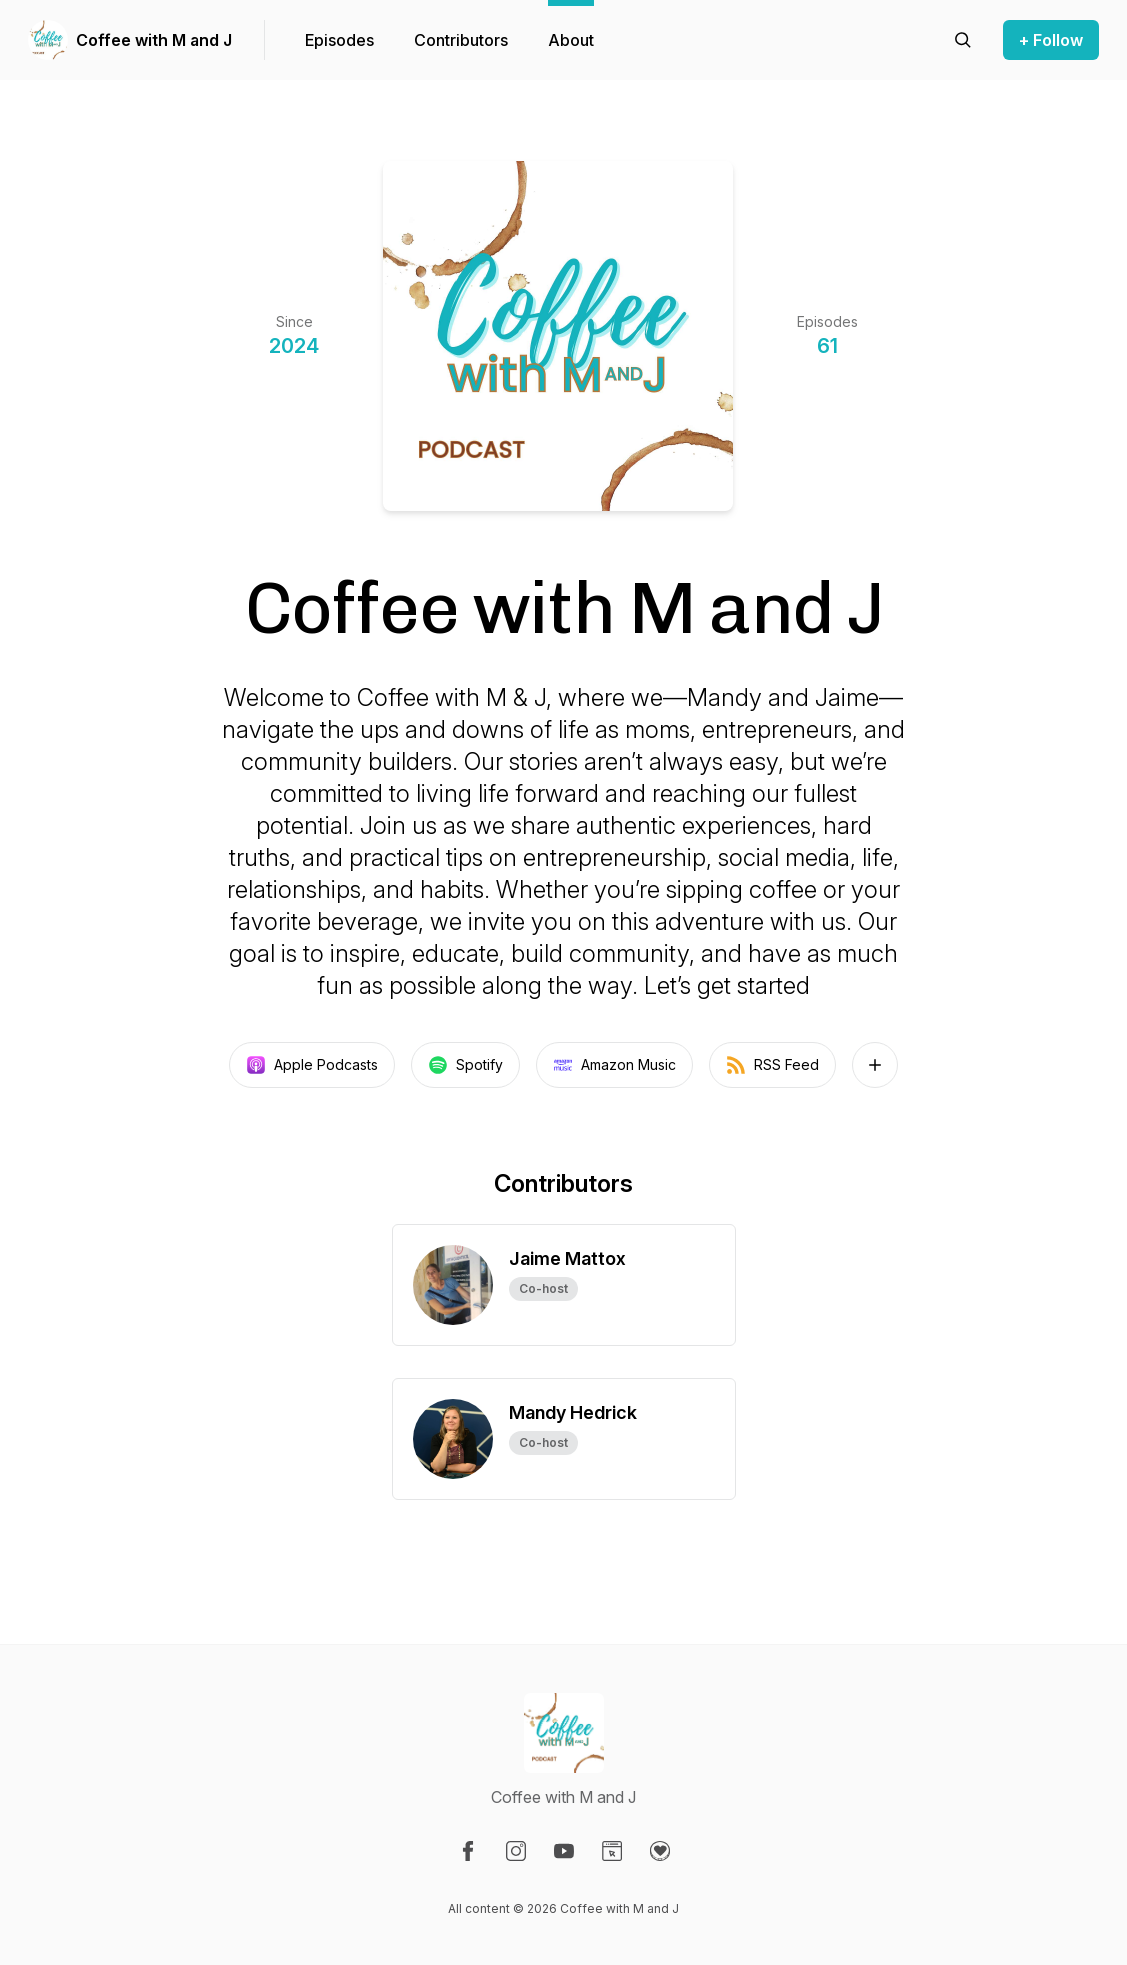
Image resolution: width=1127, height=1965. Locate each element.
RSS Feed (772, 1065)
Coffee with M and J (154, 40)
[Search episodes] (963, 40)
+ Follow (1051, 40)
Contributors (461, 40)
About (571, 40)
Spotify (465, 1065)
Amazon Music (614, 1065)
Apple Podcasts (312, 1065)
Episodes (339, 40)
